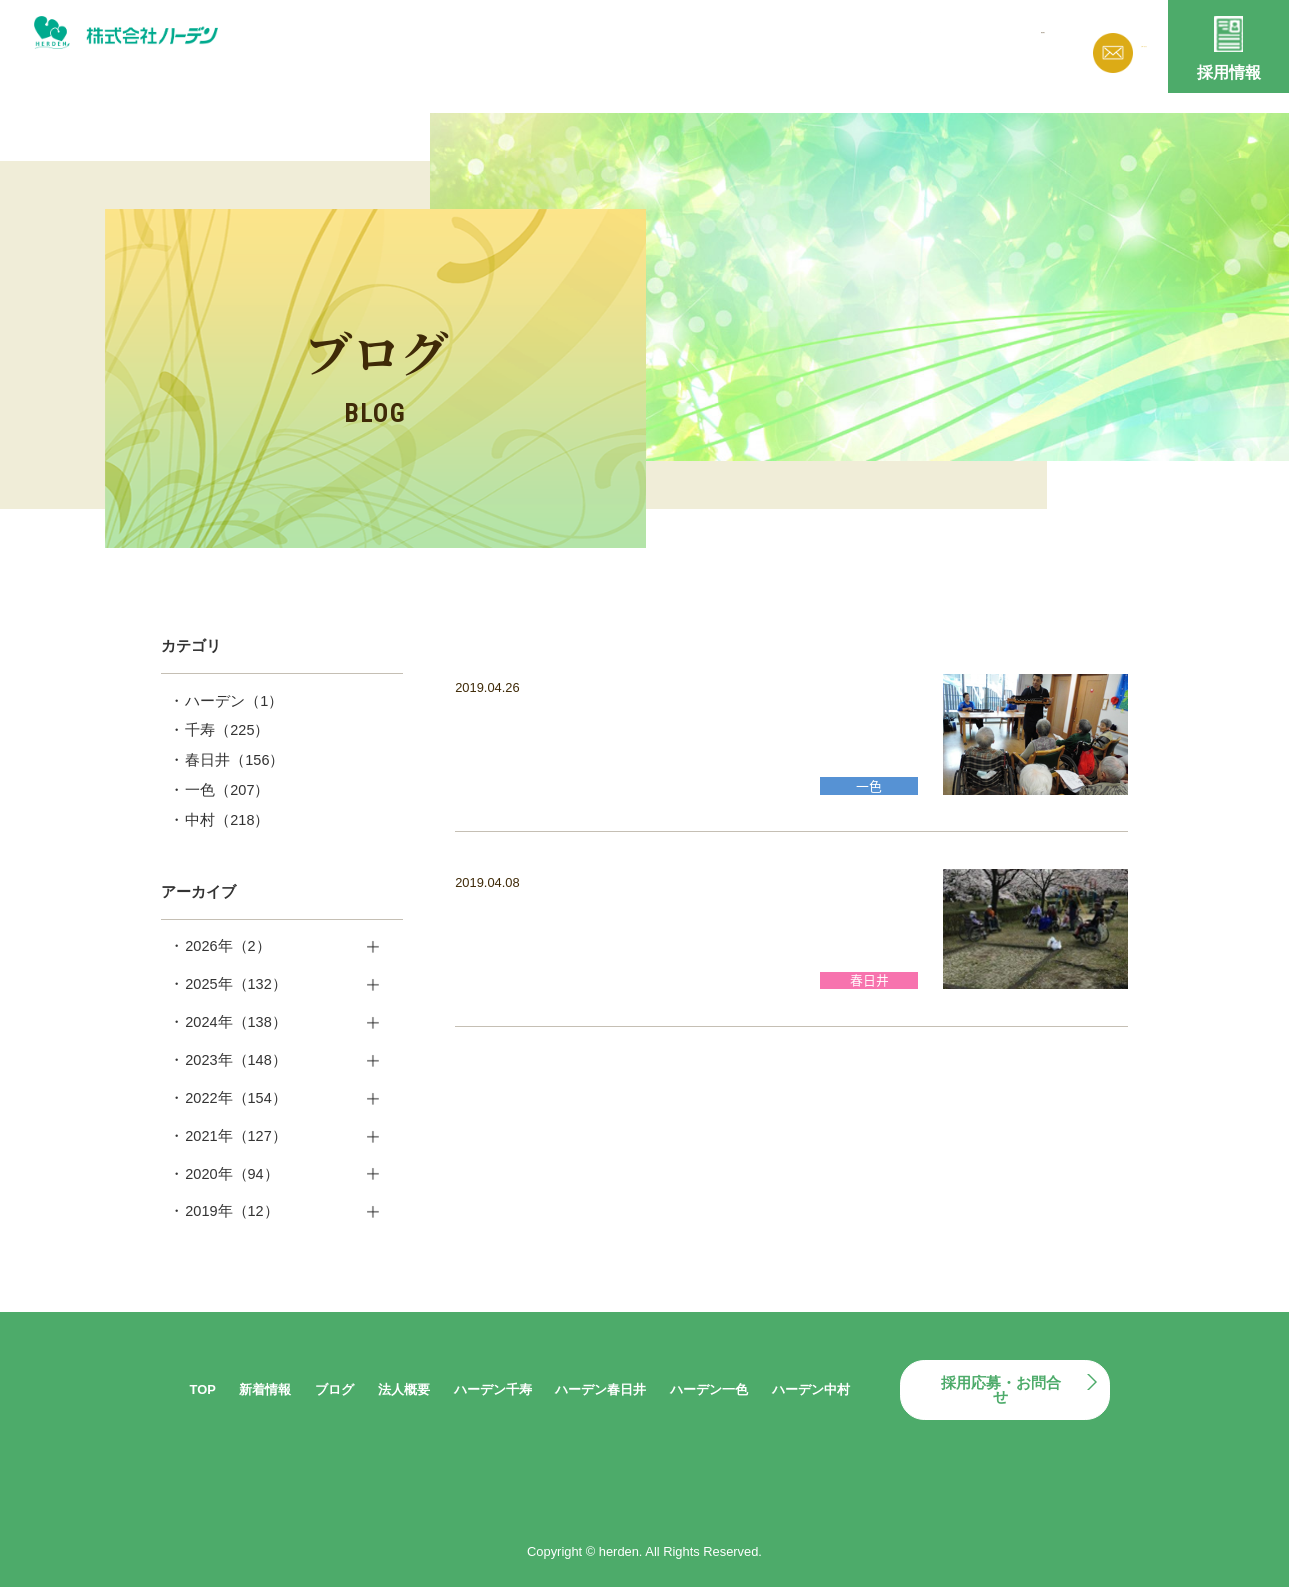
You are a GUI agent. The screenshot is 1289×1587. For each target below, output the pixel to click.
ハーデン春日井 (600, 1389)
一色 (227, 790)
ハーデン (234, 701)
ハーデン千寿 (493, 1389)
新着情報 (683, 42)
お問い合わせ (1108, 45)
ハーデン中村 (811, 1389)
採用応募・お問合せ (1001, 1390)
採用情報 (1229, 72)
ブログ (768, 42)
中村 (227, 820)
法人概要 (854, 42)
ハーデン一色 (709, 1389)
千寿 (227, 730)
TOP (203, 1389)
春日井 (234, 760)
